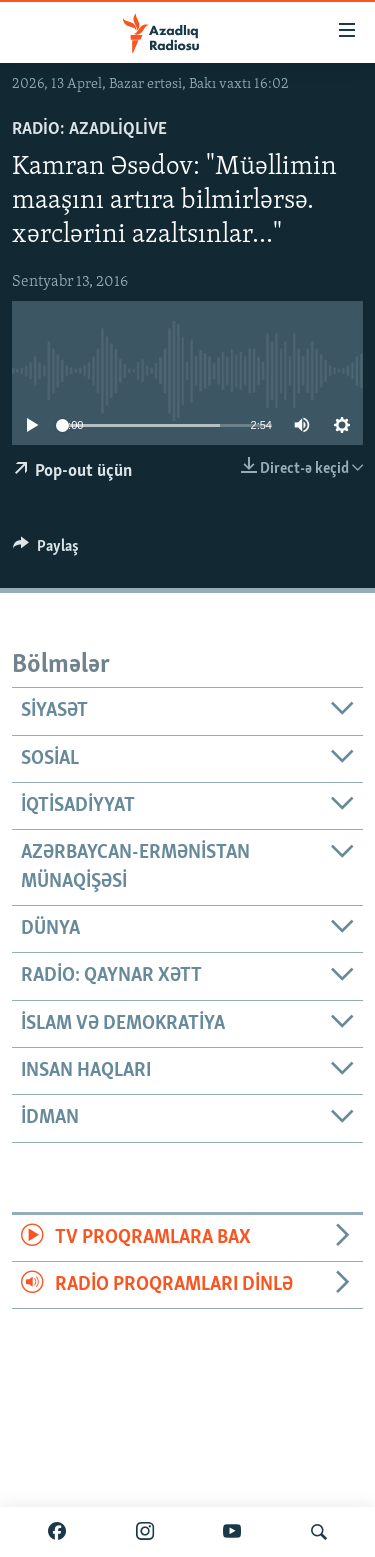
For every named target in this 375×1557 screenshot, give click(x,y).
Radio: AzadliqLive (89, 129)
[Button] (46, 551)
